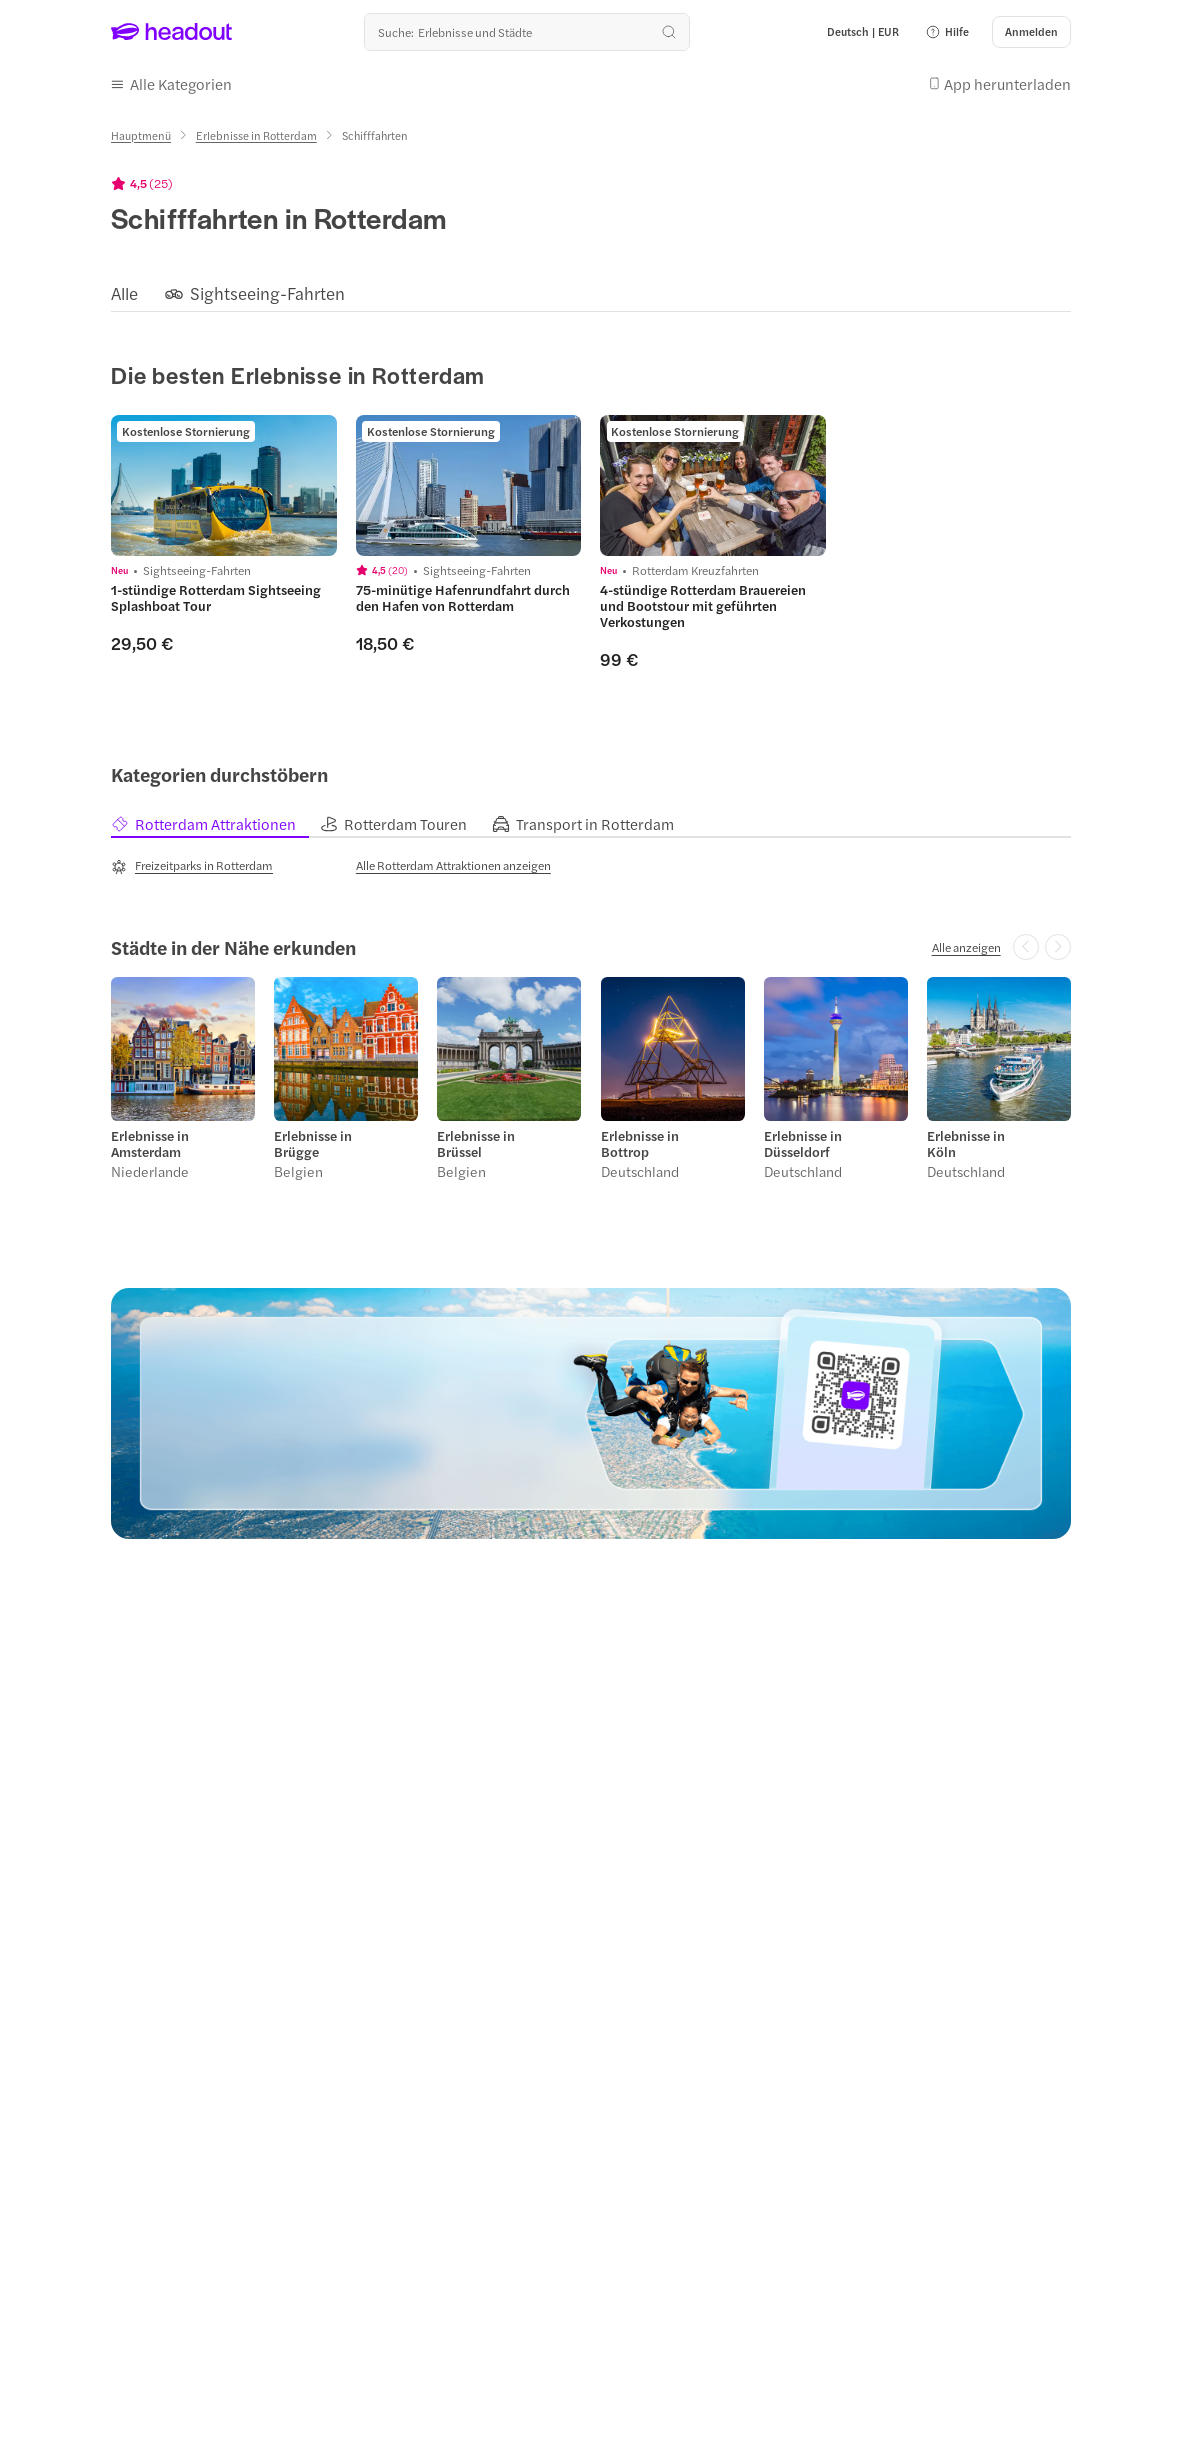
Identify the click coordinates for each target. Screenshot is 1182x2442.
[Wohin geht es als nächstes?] (527, 32)
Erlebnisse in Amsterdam (150, 1144)
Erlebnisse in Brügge (313, 1144)
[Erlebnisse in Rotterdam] (256, 135)
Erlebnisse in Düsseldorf (803, 1144)
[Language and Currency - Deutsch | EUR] (863, 32)
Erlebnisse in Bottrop (640, 1144)
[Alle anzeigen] (966, 947)
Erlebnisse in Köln (966, 1144)
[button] (947, 32)
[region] (591, 293)
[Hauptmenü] (141, 135)
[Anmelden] (1031, 32)
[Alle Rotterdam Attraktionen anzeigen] (453, 865)
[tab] (215, 824)
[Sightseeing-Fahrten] (267, 293)
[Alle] (124, 293)
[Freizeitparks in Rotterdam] (192, 866)
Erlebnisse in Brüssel (476, 1144)
